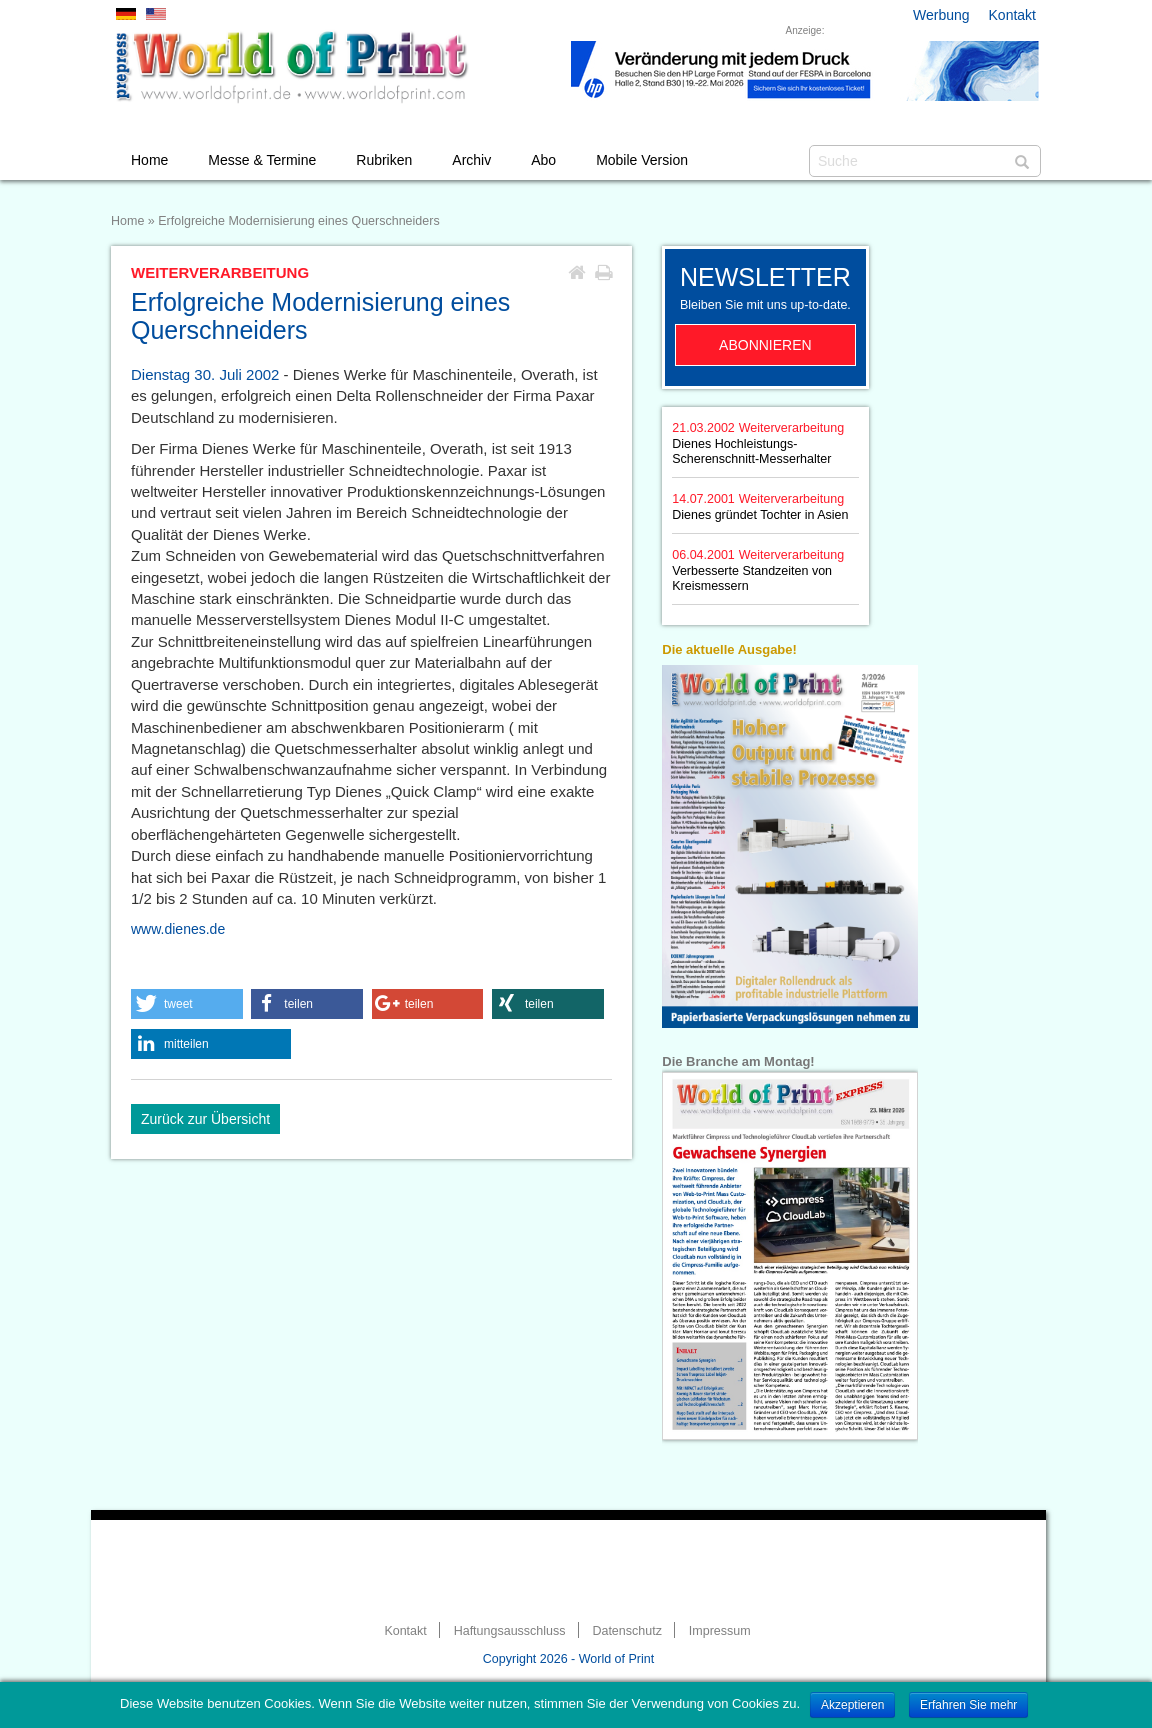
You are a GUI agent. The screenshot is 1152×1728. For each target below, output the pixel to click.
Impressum (720, 1631)
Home (149, 160)
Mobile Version (642, 160)
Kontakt (1012, 15)
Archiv (471, 160)
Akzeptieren (852, 1705)
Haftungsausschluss (510, 1631)
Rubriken (384, 160)
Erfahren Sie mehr (968, 1705)
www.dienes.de (178, 929)
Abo (543, 160)
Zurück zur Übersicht (205, 1119)
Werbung (941, 15)
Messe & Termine (262, 160)
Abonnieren (765, 345)
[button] (187, 1004)
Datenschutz (626, 1631)
